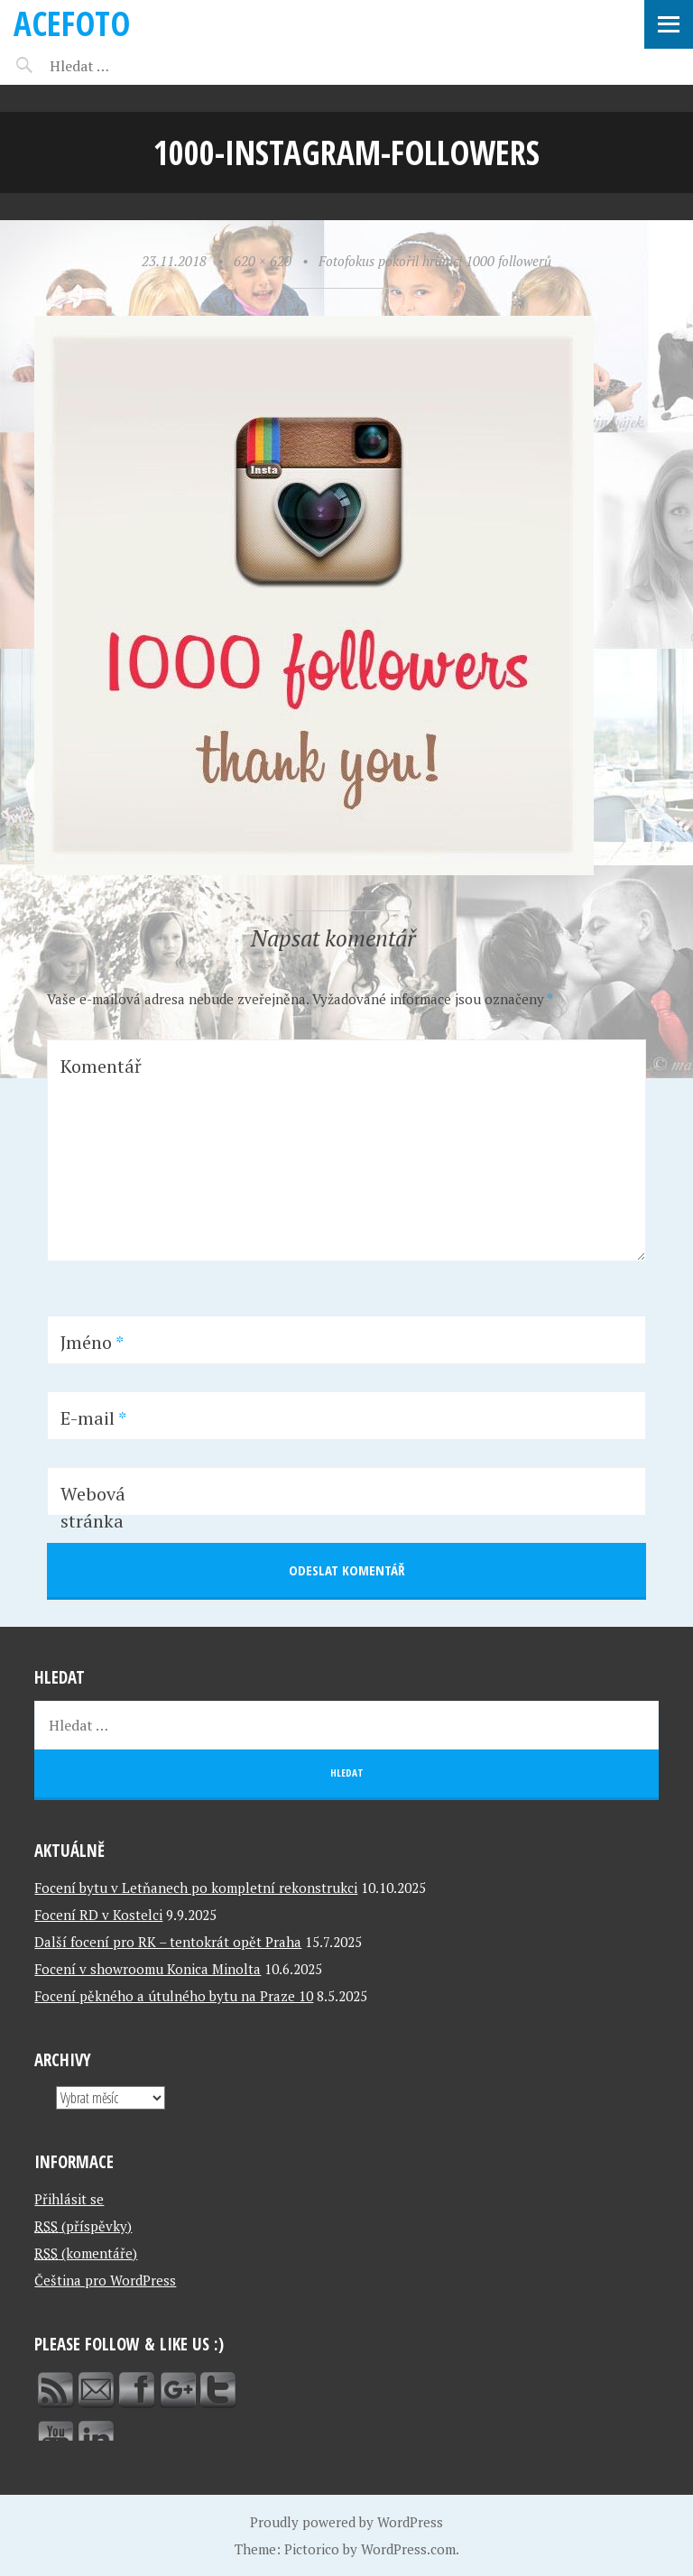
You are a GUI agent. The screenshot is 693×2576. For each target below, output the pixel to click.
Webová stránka (92, 1507)
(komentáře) (85, 2253)
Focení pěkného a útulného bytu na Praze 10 (173, 1996)
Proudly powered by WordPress (346, 2522)
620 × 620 (262, 261)
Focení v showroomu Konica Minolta (147, 1969)
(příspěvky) (83, 2226)
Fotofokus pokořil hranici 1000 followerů (435, 261)
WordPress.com (408, 2549)
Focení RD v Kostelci (98, 1915)
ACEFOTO (72, 23)
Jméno (92, 1342)
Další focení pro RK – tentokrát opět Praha (167, 1942)
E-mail (93, 1418)
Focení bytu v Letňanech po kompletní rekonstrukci (195, 1888)
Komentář (101, 1066)
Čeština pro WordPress (105, 2280)
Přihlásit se (69, 2199)
